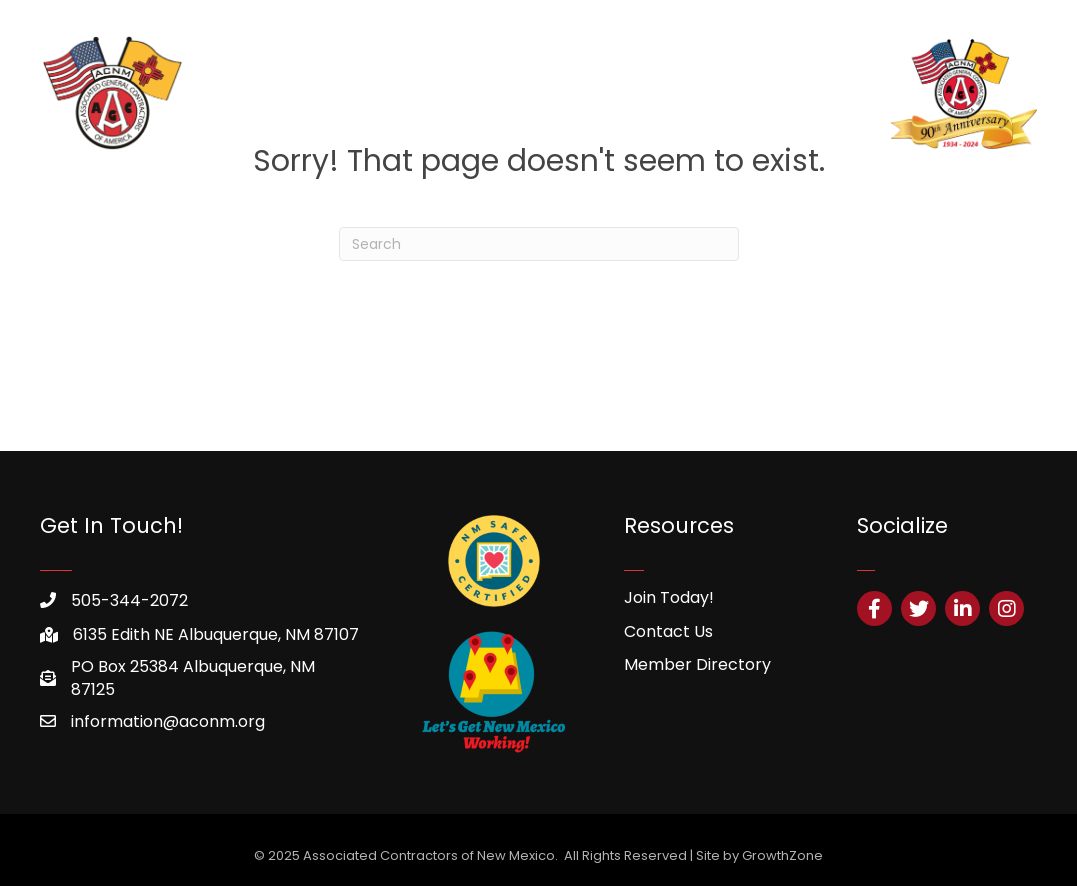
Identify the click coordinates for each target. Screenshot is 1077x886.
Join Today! (669, 597)
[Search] (539, 244)
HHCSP (693, 93)
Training (519, 93)
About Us (318, 93)
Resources (609, 93)
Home (242, 93)
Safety (762, 93)
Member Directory (697, 664)
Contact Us (668, 631)
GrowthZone (782, 855)
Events (831, 93)
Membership (421, 93)
